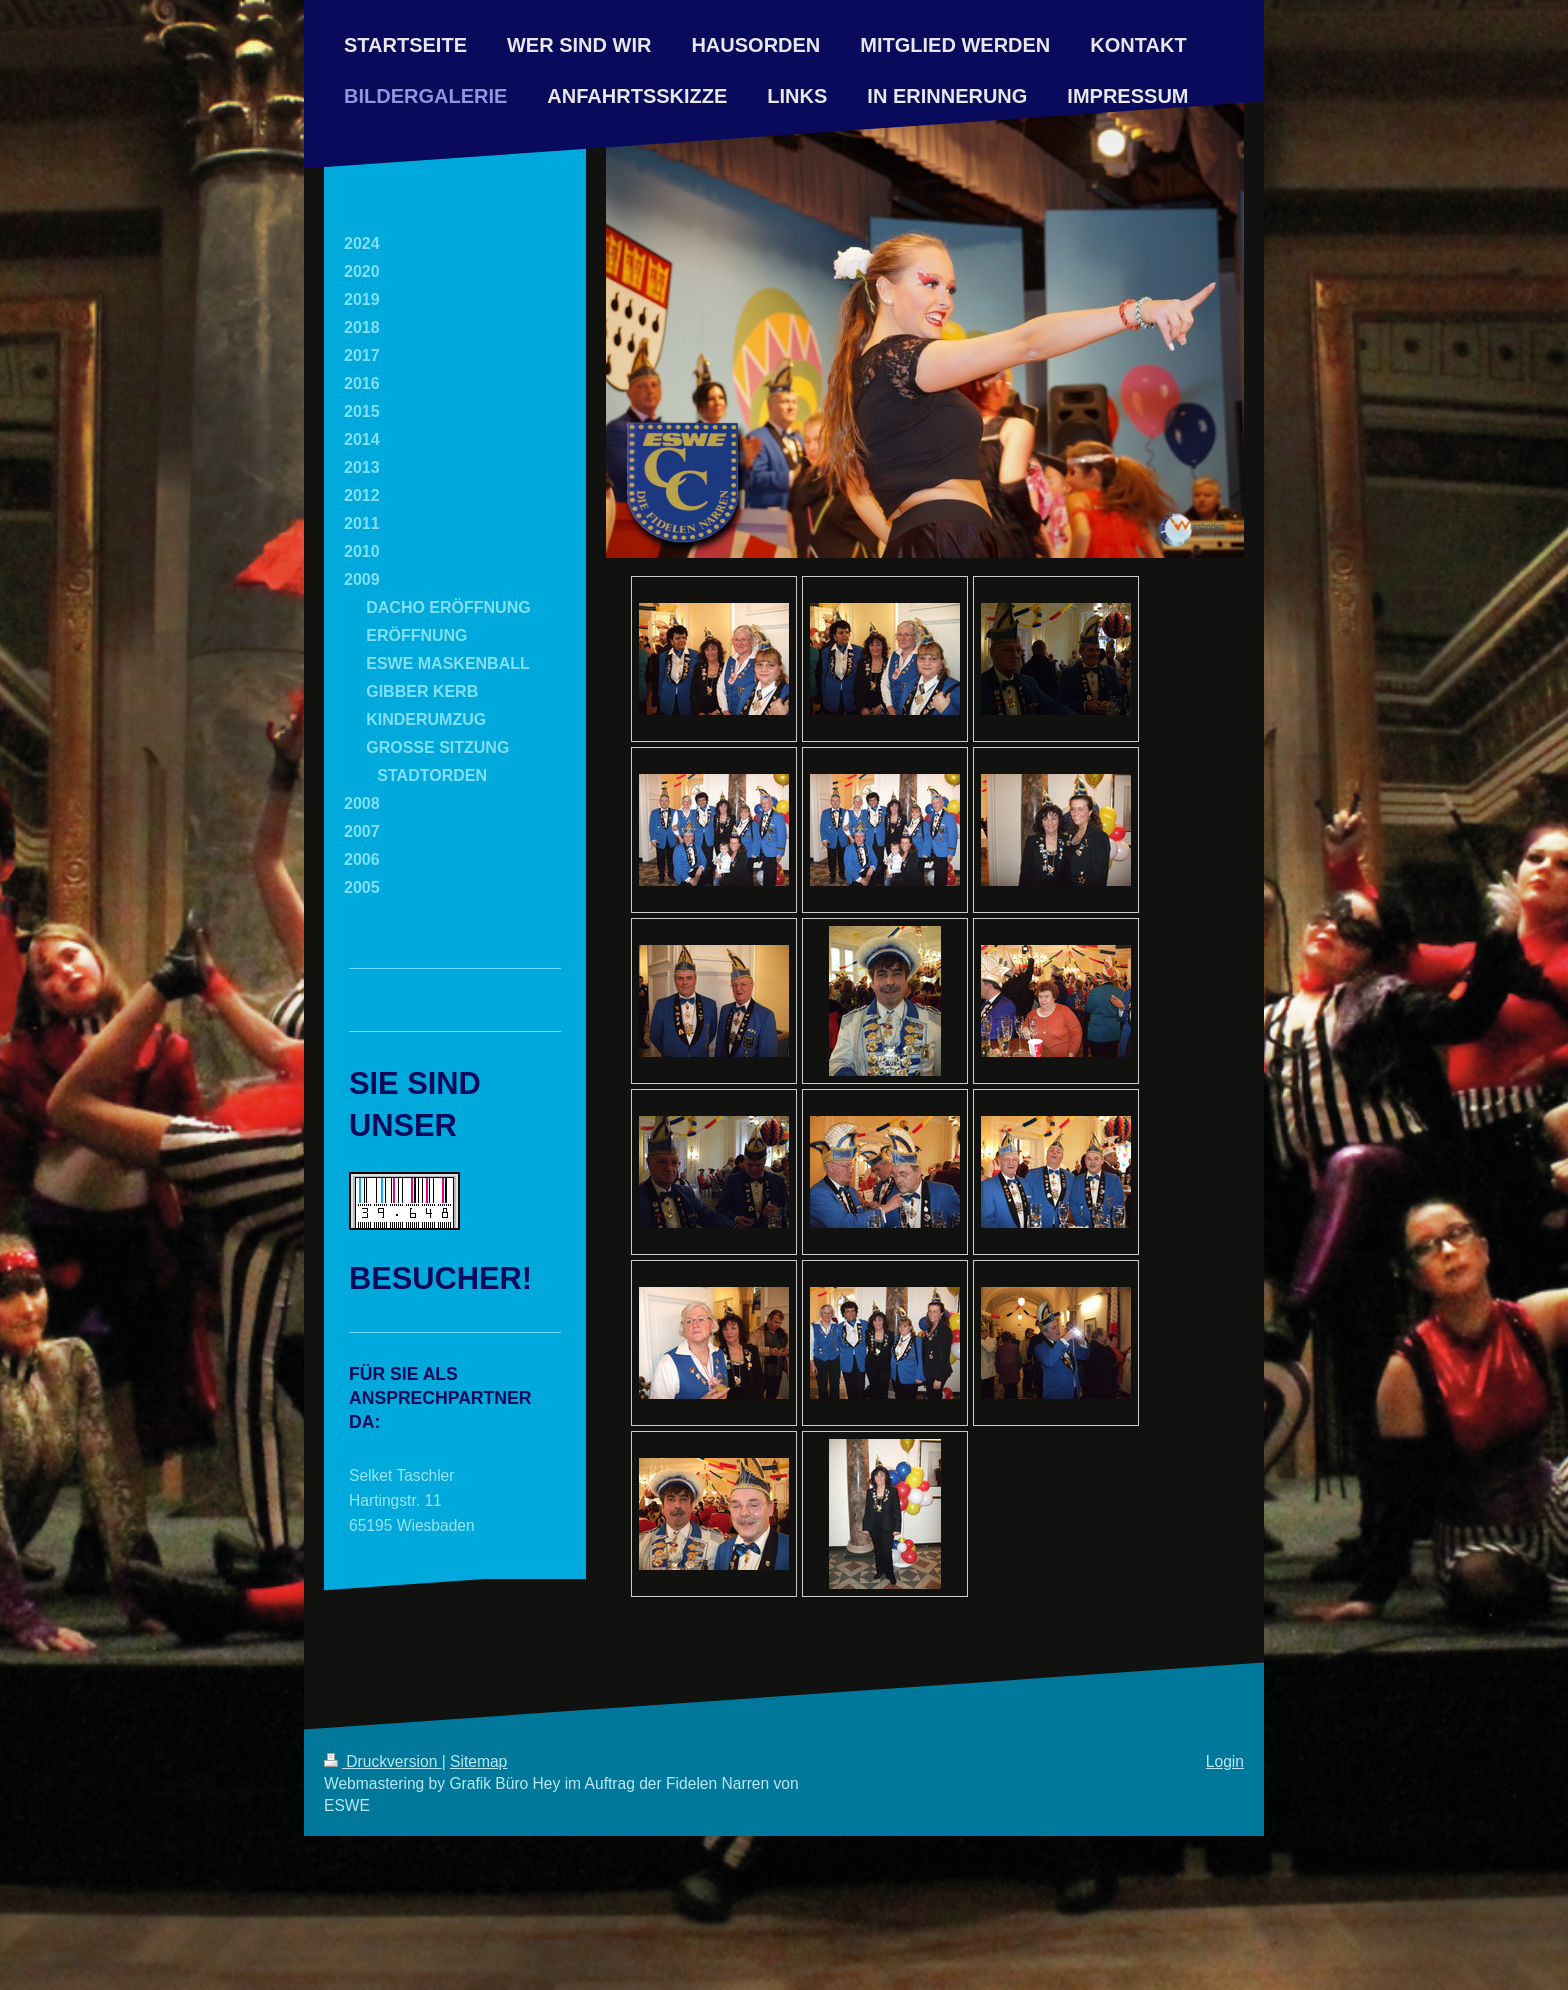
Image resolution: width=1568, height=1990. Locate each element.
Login (1225, 1761)
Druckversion (383, 1761)
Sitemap (478, 1761)
